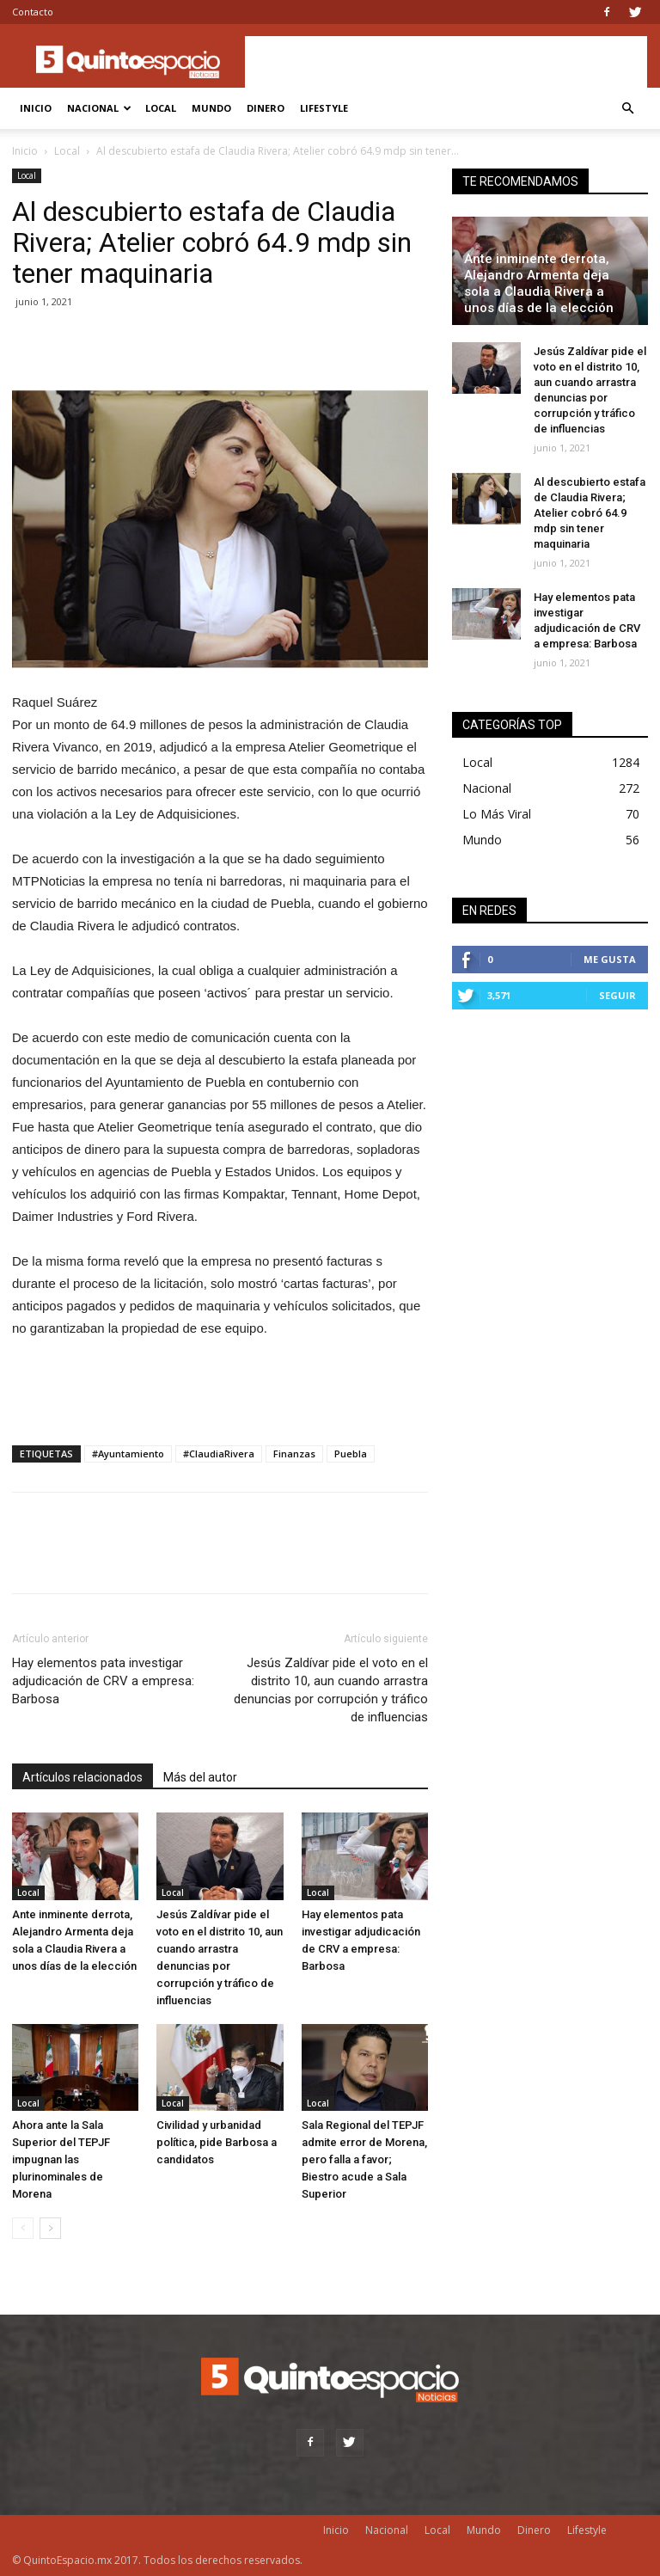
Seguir (617, 995)
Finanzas (294, 1453)
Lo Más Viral (496, 814)
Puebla (350, 1453)
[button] (627, 109)
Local (160, 107)
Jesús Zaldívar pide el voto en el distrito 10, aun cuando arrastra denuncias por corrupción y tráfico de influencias (331, 1690)
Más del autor (200, 1777)
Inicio (36, 107)
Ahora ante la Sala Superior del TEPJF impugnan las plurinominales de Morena (61, 2159)
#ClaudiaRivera (218, 1453)
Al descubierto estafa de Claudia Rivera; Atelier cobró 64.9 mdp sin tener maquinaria (589, 512)
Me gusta (610, 959)
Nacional (99, 107)
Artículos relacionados (82, 1777)
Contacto (32, 11)
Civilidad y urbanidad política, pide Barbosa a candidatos (216, 2142)
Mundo (211, 107)
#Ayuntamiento (128, 1453)
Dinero (265, 107)
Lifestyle (324, 107)
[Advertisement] (446, 62)
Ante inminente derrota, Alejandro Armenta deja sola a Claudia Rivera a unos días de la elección (539, 283)
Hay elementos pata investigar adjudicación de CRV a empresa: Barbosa (103, 1681)
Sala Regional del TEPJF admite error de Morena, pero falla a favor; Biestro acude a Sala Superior (364, 2159)
